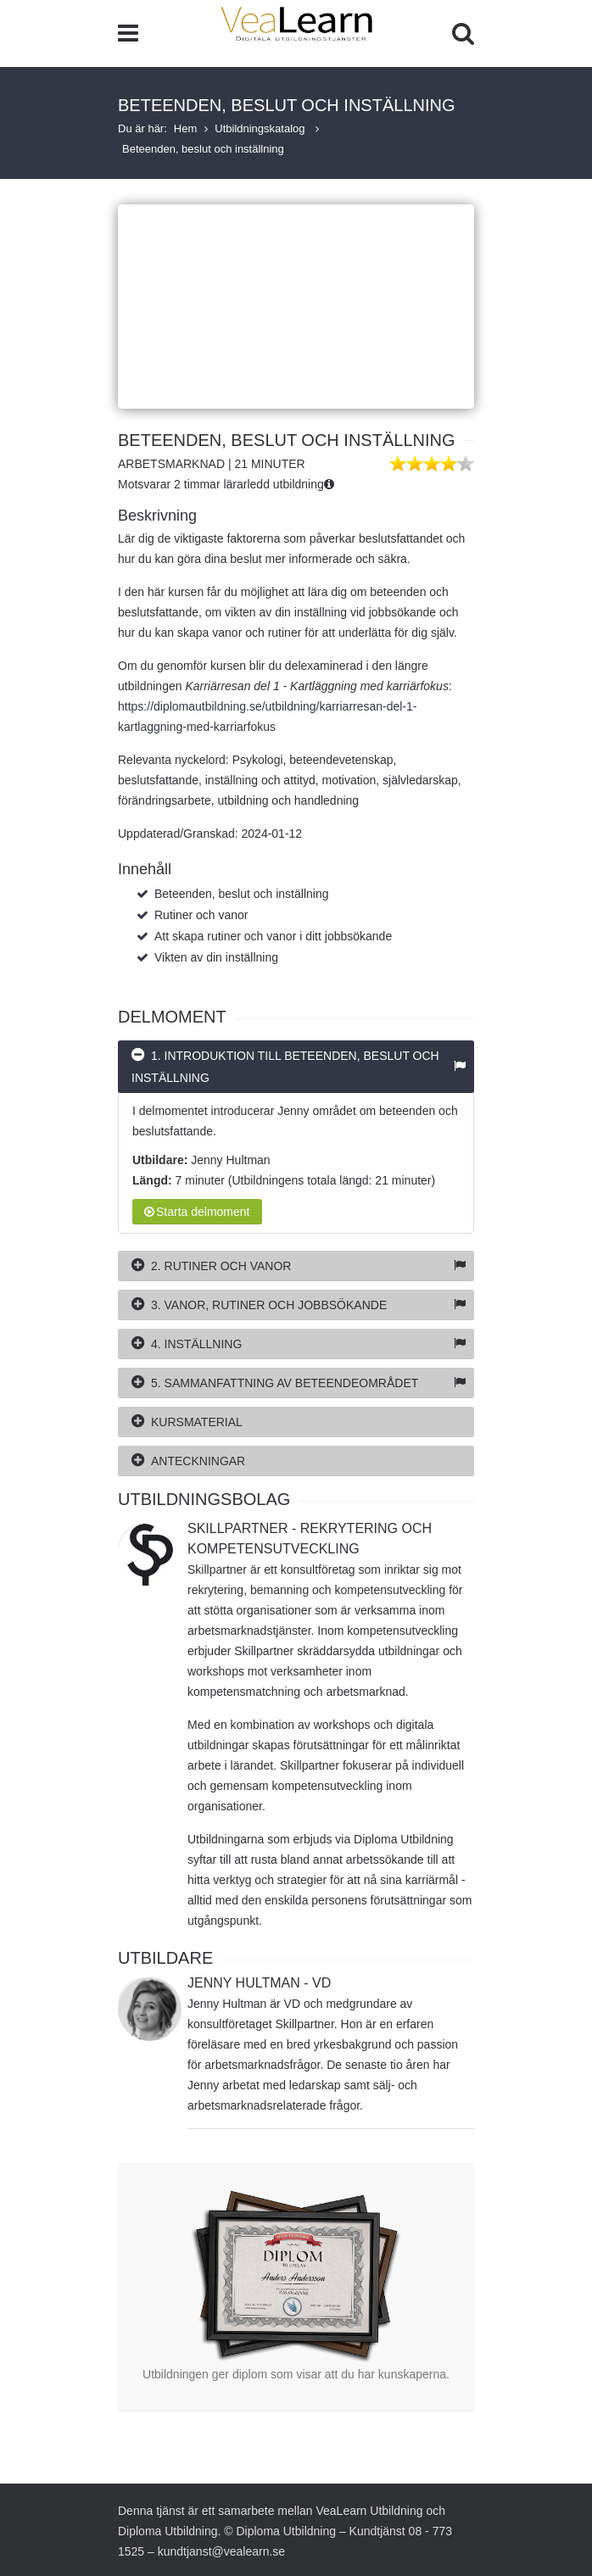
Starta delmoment (197, 1211)
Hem (185, 128)
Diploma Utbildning (168, 2531)
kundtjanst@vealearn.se (221, 2551)
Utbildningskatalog (261, 128)
